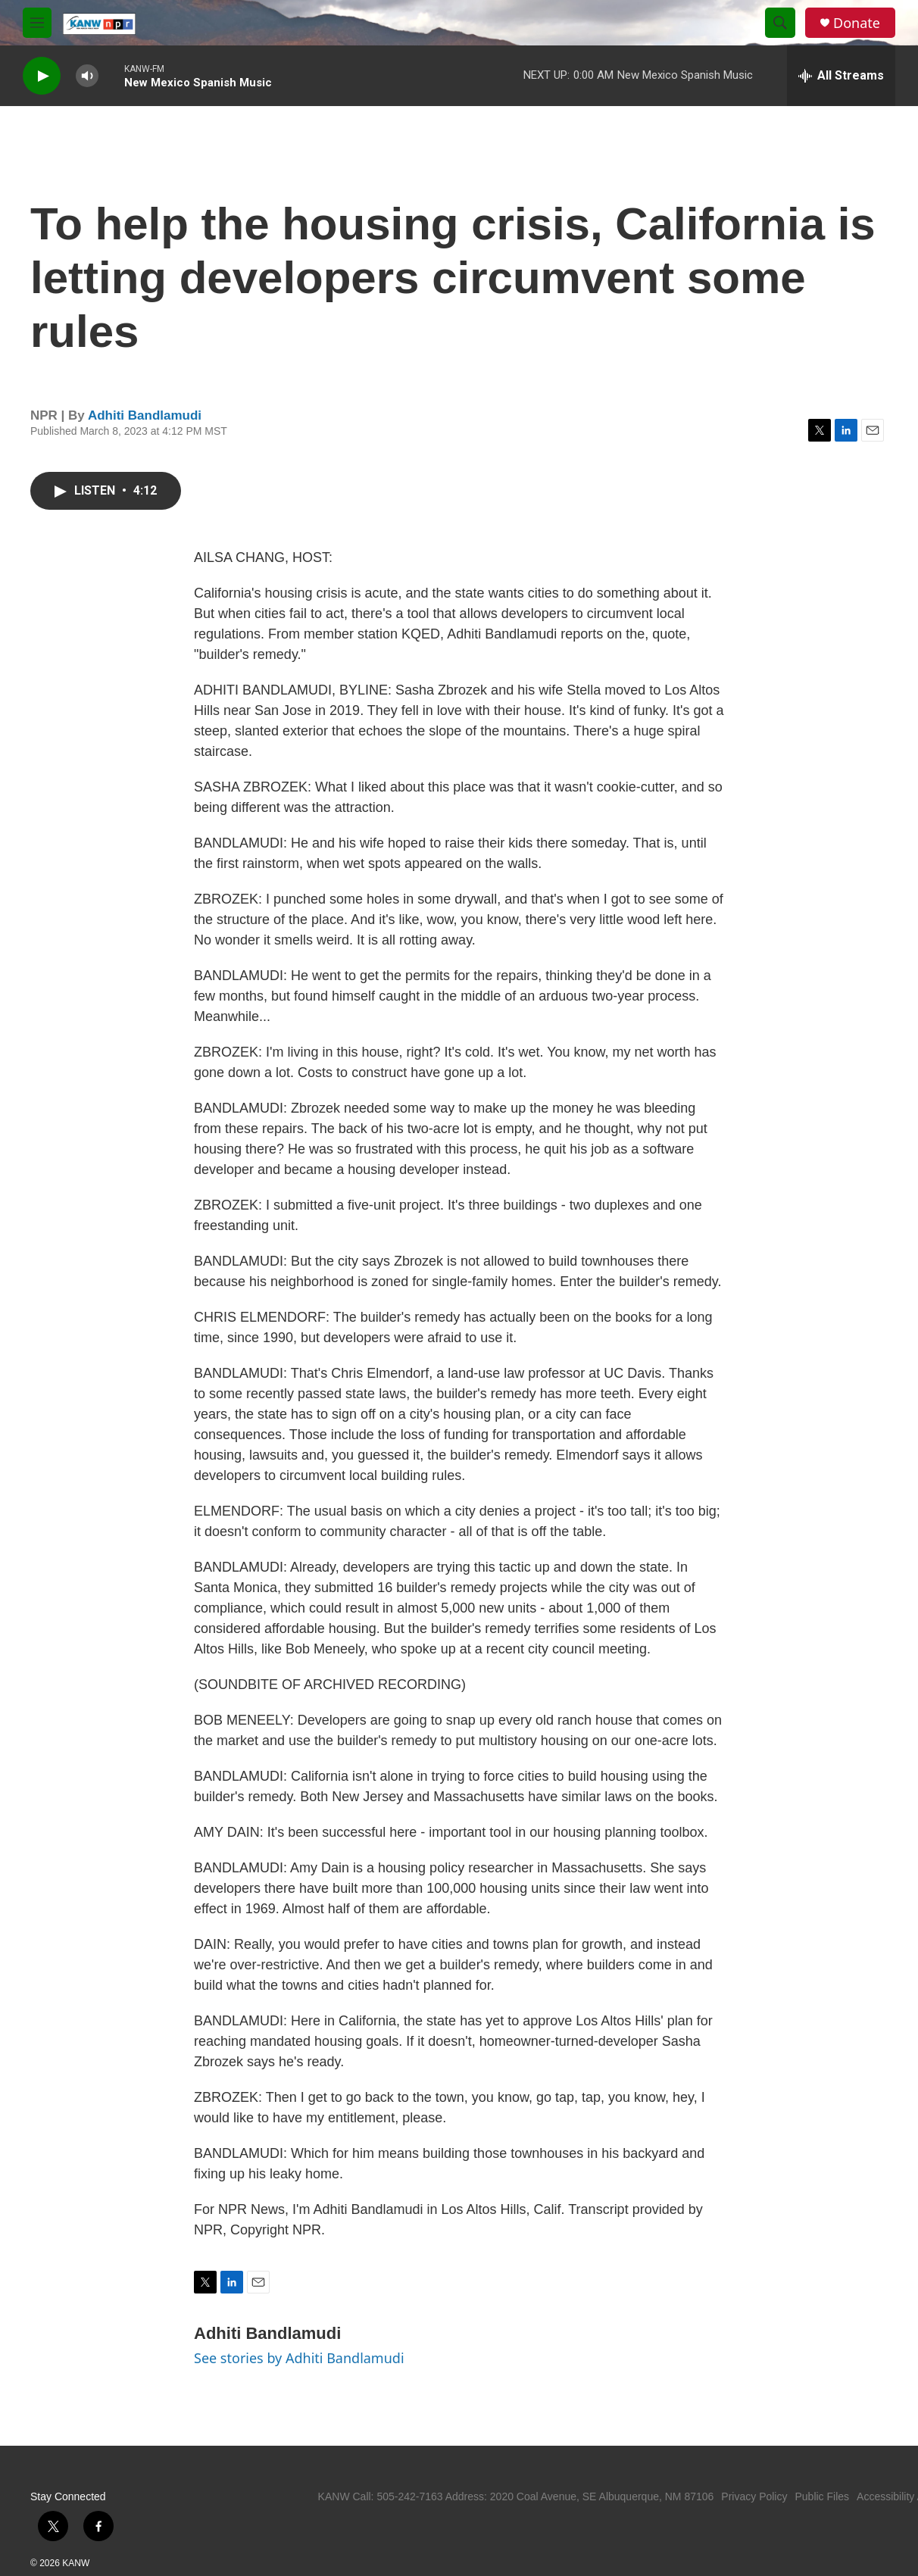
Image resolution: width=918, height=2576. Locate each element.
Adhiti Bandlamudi (144, 415)
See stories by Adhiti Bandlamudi (299, 2358)
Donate (856, 23)
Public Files (822, 2496)
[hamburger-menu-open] (37, 23)
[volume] (87, 76)
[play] (42, 76)
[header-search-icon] (780, 23)
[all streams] (841, 75)
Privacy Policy (754, 2496)
